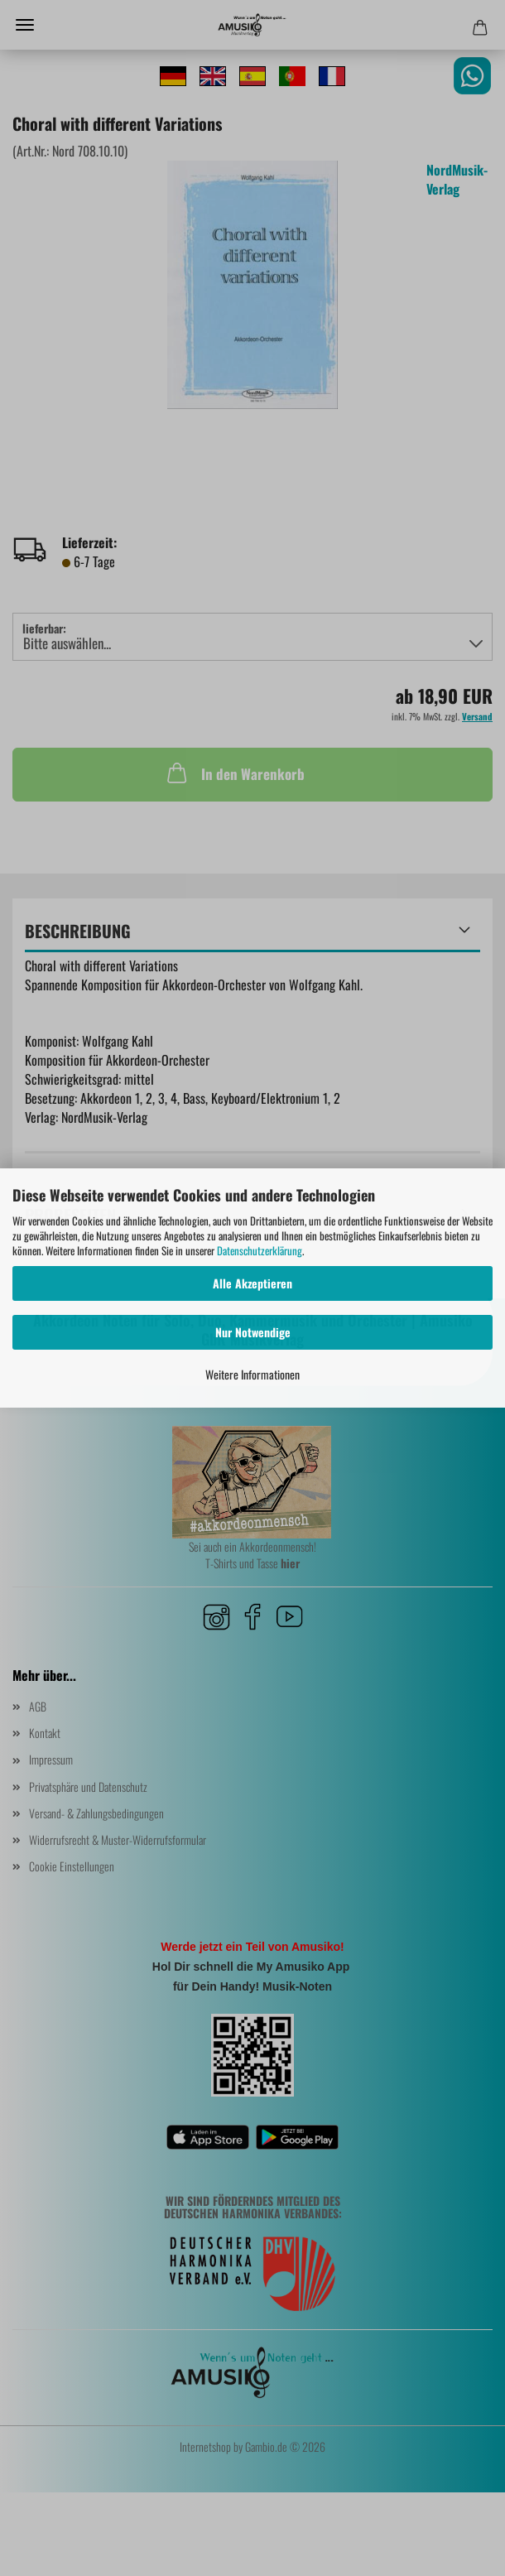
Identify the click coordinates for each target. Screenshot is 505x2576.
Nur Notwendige (253, 1332)
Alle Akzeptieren (252, 1283)
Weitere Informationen (252, 1374)
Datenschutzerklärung (259, 1250)
